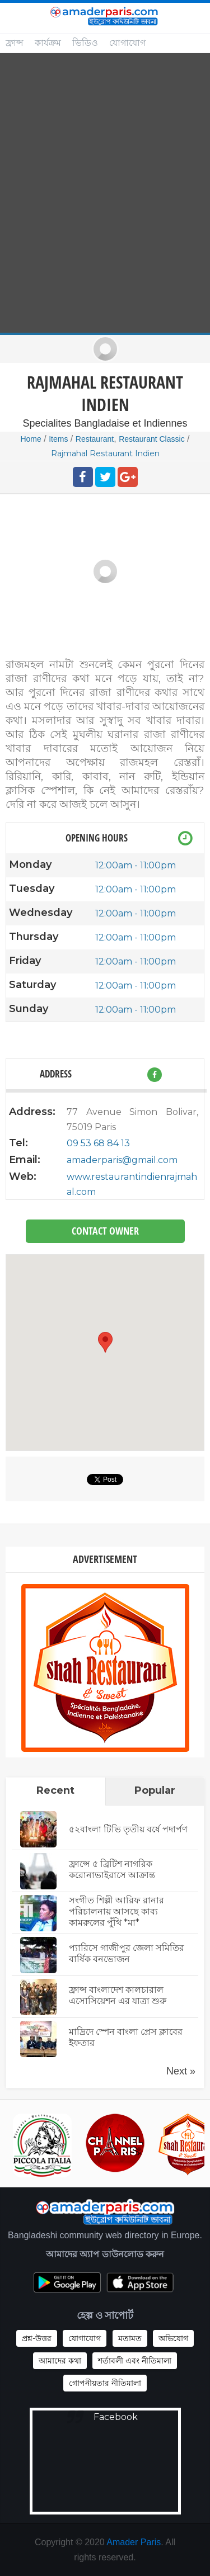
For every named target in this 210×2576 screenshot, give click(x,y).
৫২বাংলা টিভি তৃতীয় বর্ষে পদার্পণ (128, 1829)
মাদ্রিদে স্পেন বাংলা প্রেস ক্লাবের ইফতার (126, 2037)
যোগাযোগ (127, 42)
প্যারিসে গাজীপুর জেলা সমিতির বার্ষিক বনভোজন (126, 1953)
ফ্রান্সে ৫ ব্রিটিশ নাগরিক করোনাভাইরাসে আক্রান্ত (112, 1869)
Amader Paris (133, 2542)
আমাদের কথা (60, 2361)
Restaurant (95, 438)
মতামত (130, 2338)
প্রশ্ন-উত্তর (37, 2338)
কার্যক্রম (48, 42)
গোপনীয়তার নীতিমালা (105, 2383)
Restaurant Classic (152, 438)
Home (30, 438)
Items (58, 438)
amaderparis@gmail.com (122, 1160)
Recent (55, 1790)
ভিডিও (85, 42)
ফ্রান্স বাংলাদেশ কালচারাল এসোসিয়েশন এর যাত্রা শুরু (117, 1995)
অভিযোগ (173, 2338)
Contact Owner (105, 1231)
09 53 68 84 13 (98, 1143)
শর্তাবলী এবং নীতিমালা (134, 2361)
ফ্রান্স (15, 42)
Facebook (116, 2417)
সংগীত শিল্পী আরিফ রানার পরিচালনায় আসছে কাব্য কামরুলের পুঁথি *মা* (116, 1911)
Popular (154, 1790)
